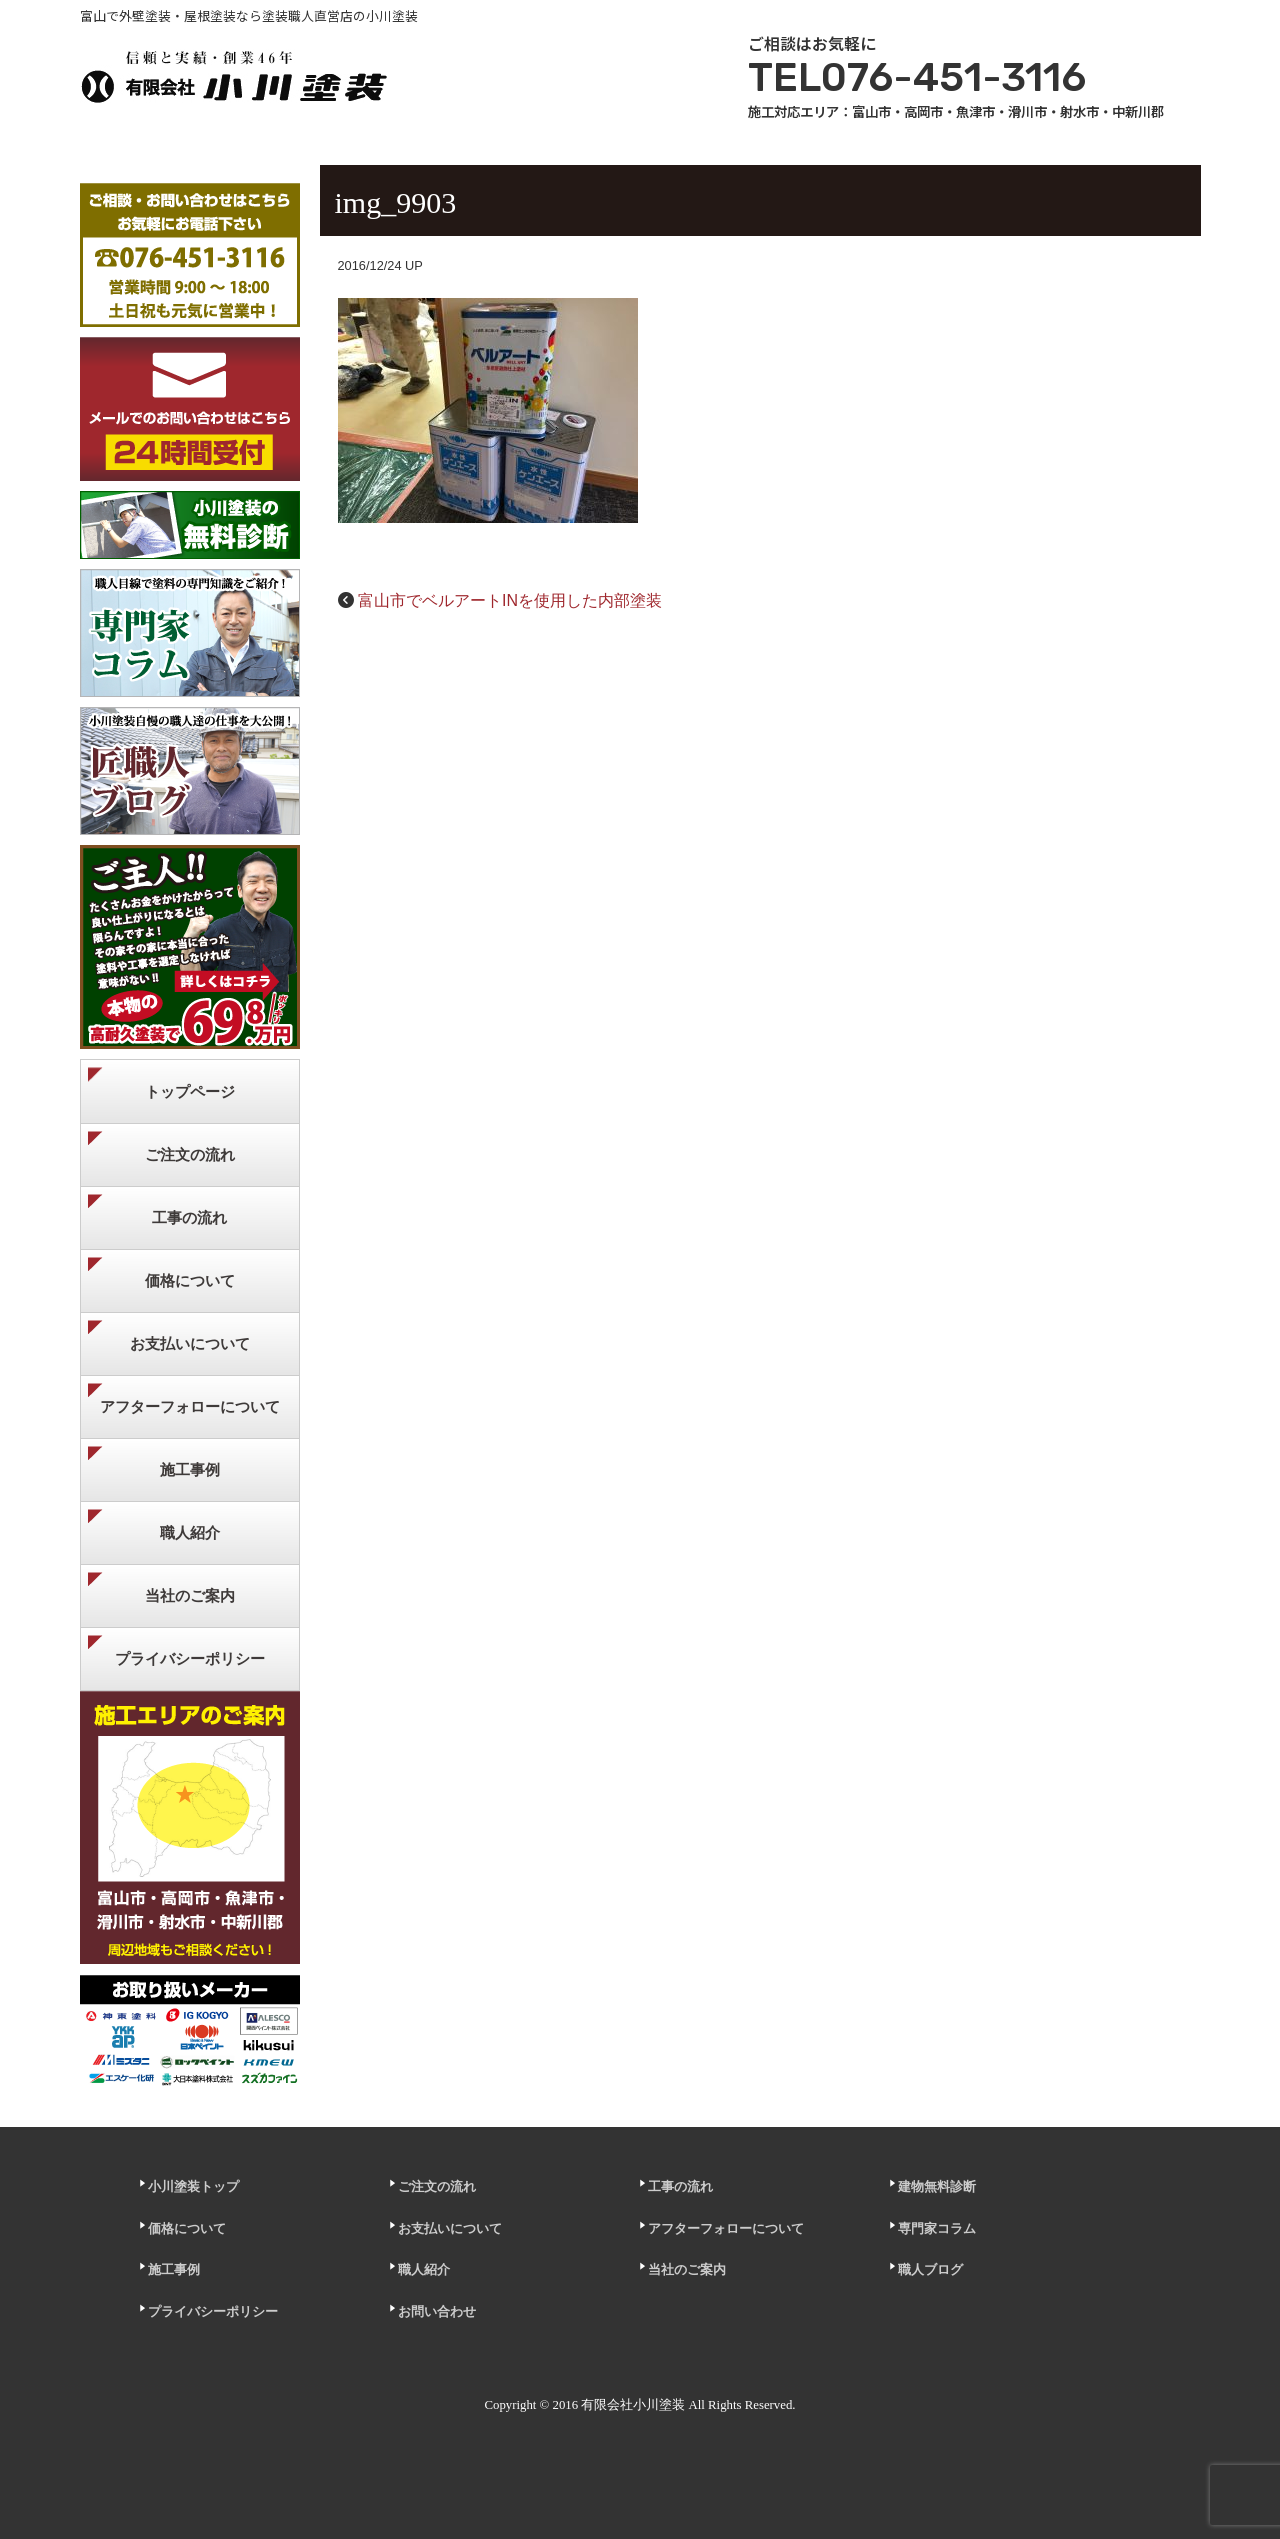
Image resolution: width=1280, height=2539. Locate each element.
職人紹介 (190, 1532)
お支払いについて (190, 1343)
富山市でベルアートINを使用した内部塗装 (510, 600)
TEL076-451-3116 (917, 77)
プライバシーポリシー (190, 1658)
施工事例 (190, 1469)
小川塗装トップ (193, 2187)
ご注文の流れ (190, 1154)
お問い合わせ (437, 2312)
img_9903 (396, 202)
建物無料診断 (937, 2187)
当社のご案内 (190, 1595)
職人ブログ (930, 2270)
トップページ (190, 1091)
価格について (190, 1280)
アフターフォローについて (190, 1406)
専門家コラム (937, 2229)
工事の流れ (189, 1217)
